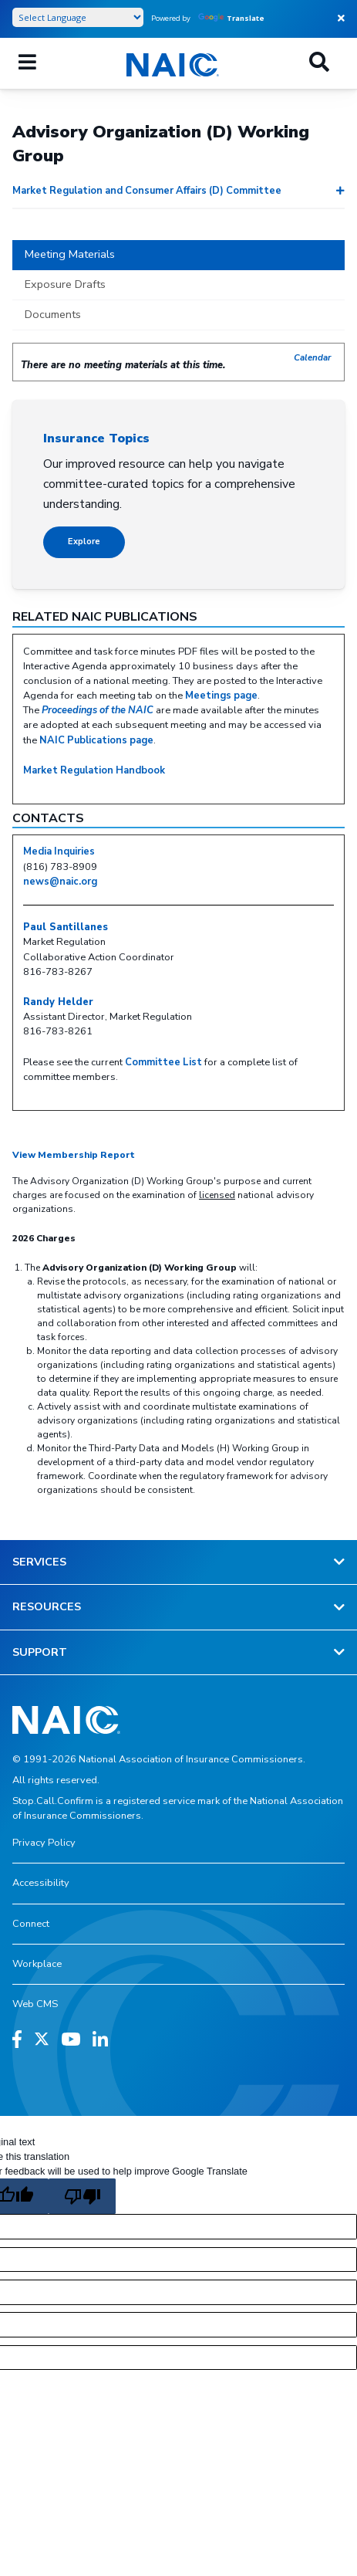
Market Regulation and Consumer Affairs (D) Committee (146, 191)
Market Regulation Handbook (94, 770)
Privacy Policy (44, 1843)
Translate (231, 18)
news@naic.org (60, 882)
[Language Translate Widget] (77, 17)
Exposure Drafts (65, 284)
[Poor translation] (82, 2196)
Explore (84, 541)
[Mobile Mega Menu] (27, 63)
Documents (53, 314)
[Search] (319, 63)
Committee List (163, 1062)
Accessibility (40, 1883)
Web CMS (35, 2004)
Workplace (37, 1964)
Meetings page (221, 695)
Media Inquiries (59, 851)
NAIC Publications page (96, 740)
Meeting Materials (70, 254)
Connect (30, 1924)
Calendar (313, 357)
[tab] (178, 255)
